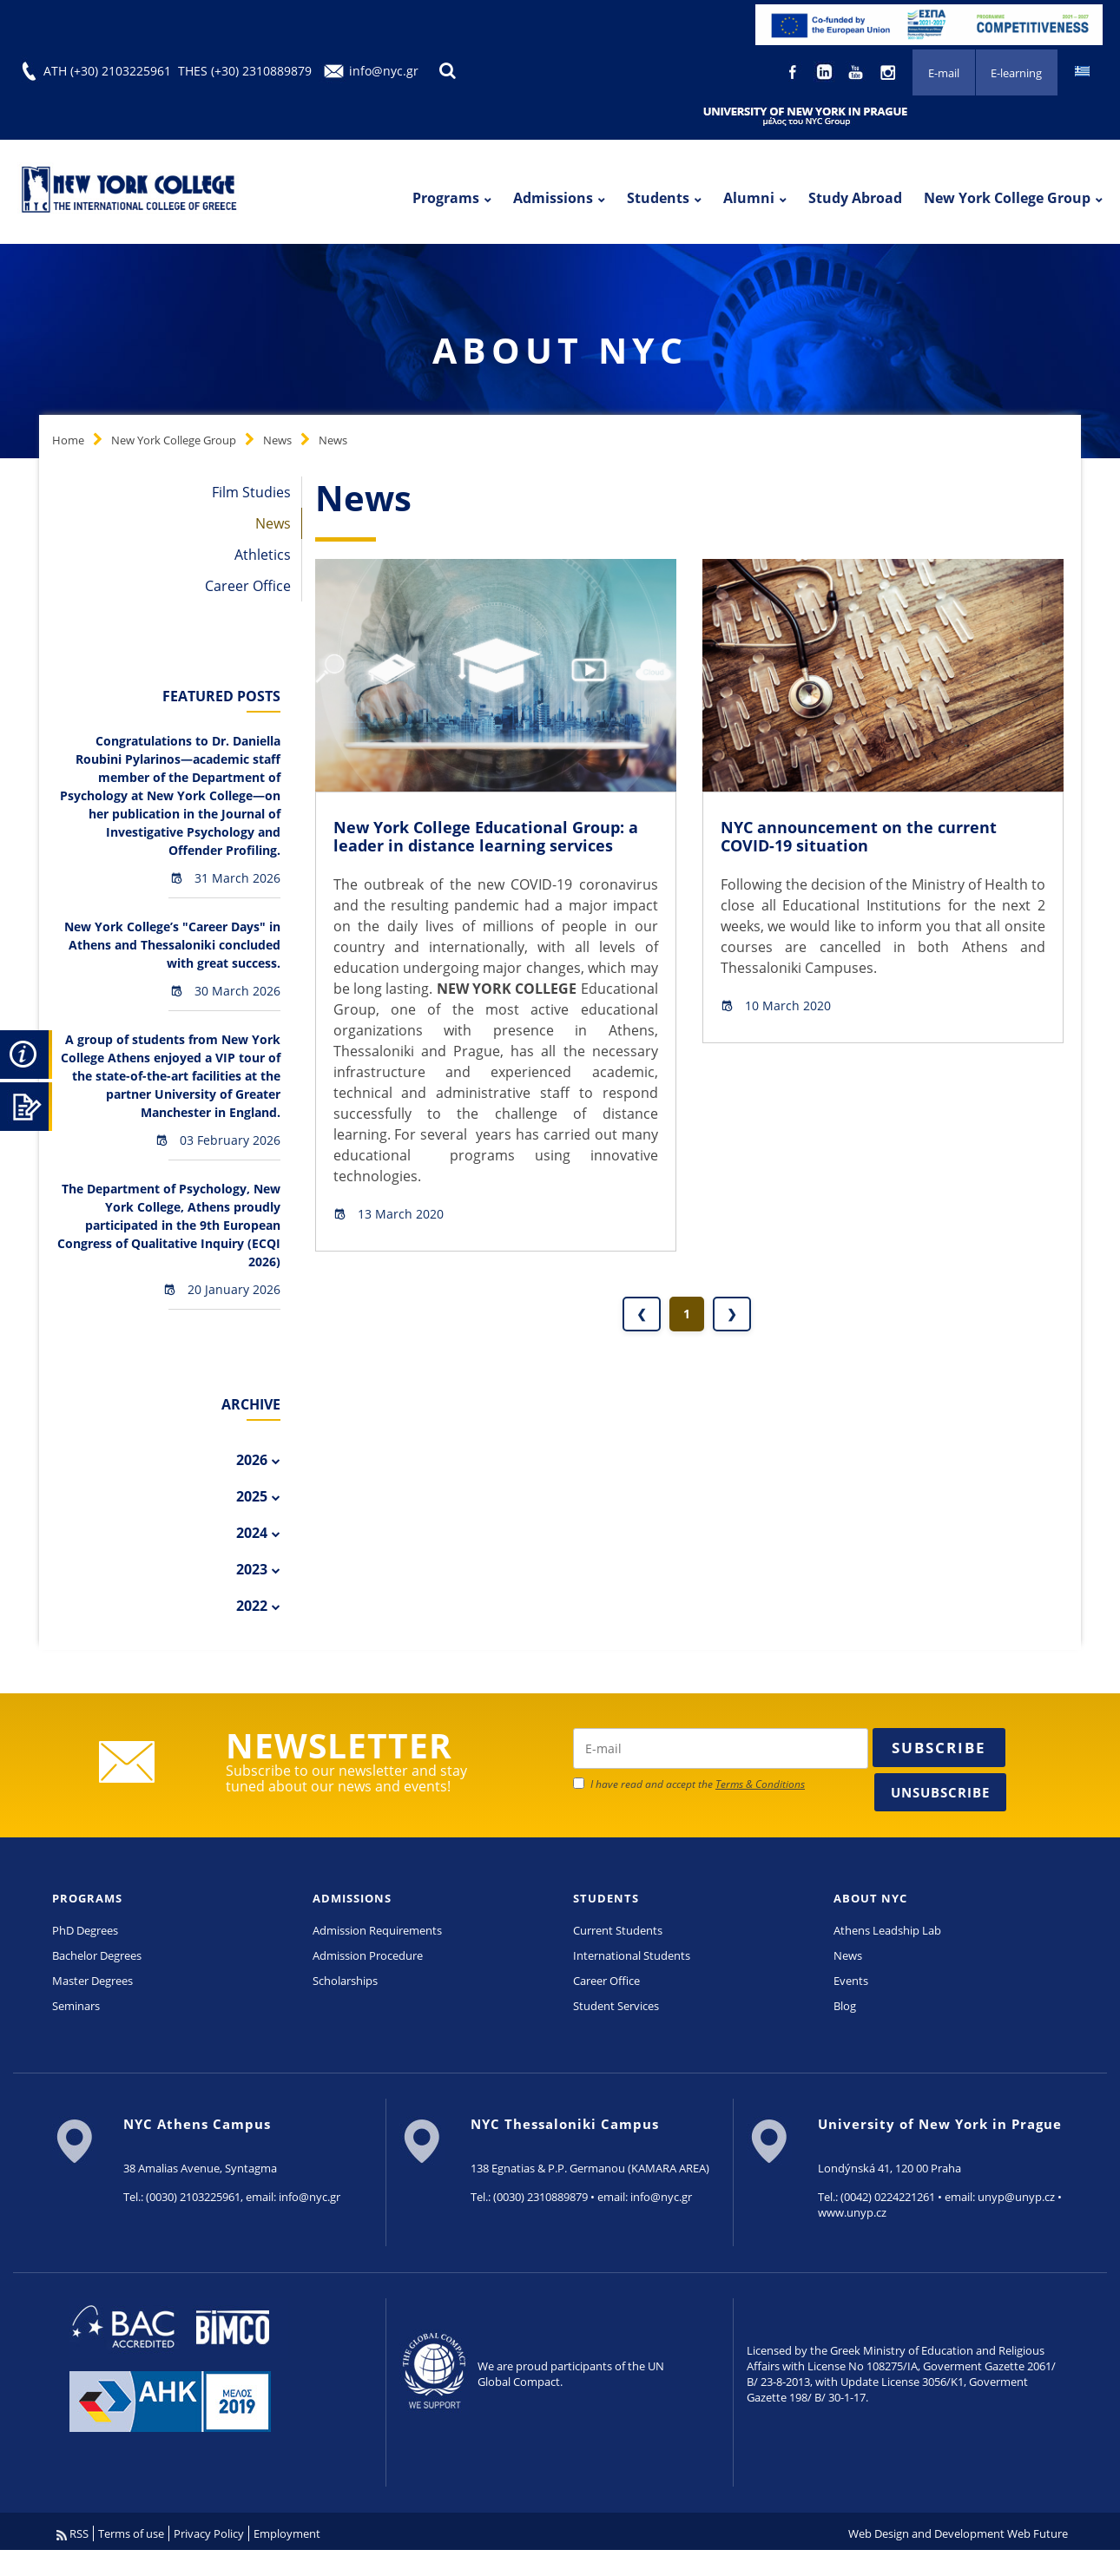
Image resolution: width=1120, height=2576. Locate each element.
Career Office (248, 585)
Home (68, 440)
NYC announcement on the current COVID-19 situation (859, 837)
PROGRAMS (87, 1898)
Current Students (617, 1930)
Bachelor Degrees (97, 1955)
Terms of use (131, 2533)
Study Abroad (855, 197)
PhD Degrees (85, 1930)
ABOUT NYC (870, 1898)
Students (658, 197)
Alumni (748, 197)
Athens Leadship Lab (887, 1930)
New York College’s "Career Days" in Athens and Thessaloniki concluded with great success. (172, 944)
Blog (844, 2006)
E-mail (943, 73)
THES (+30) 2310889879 (245, 70)
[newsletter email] (720, 1748)
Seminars (76, 2006)
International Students (631, 1955)
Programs (445, 197)
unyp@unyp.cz (1016, 2197)
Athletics (262, 554)
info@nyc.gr (383, 70)
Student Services (616, 2006)
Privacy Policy (209, 2533)
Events (850, 1980)
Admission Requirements (377, 1930)
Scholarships (345, 1980)
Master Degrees (92, 1980)
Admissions (553, 197)
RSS (72, 2533)
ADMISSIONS (352, 1898)
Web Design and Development (926, 2533)
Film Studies (251, 492)
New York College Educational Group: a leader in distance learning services (485, 837)
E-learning (1016, 73)
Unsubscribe (940, 1792)
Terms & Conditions (760, 1784)
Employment (287, 2533)
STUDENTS (606, 1898)
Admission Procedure (368, 1955)
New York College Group (1007, 197)
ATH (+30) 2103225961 (107, 70)
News (277, 440)
